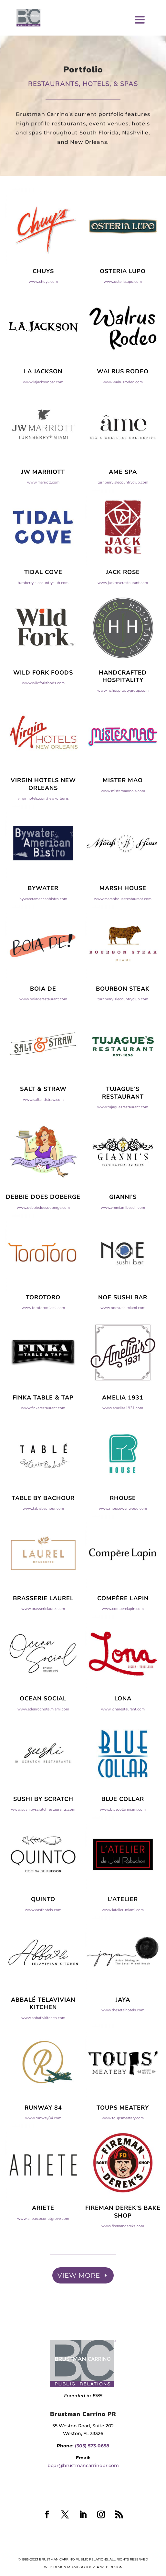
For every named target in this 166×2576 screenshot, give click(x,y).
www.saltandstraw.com (43, 1125)
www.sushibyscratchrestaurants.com (43, 1835)
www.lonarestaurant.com (123, 1735)
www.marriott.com (43, 508)
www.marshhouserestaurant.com (122, 925)
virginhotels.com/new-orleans (43, 824)
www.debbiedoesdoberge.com (43, 1233)
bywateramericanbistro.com (43, 925)
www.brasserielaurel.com (43, 1635)
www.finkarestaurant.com (43, 1434)
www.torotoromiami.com (43, 1334)
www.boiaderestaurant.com (43, 1025)
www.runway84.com (43, 2144)
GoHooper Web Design (100, 2567)
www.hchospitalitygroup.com (123, 716)
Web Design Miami (61, 2567)
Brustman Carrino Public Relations (73, 2559)
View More (78, 2275)
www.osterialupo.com (123, 308)
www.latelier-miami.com (123, 1936)
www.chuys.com (43, 308)
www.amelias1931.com (122, 1434)
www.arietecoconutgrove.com (43, 2244)
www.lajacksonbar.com (43, 408)
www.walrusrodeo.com (123, 408)
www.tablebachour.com (43, 1535)
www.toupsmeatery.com (123, 2144)
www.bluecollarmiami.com (123, 1835)
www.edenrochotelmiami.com (43, 1735)
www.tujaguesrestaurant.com (122, 1133)
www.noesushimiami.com (122, 1334)
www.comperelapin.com (123, 1635)
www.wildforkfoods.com (43, 709)
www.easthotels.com (43, 1936)
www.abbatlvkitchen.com (43, 2044)
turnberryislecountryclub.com (123, 508)
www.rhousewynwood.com (123, 1535)
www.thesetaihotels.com (122, 2036)
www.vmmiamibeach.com (123, 1233)
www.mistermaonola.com (123, 817)
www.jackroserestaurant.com (123, 609)
